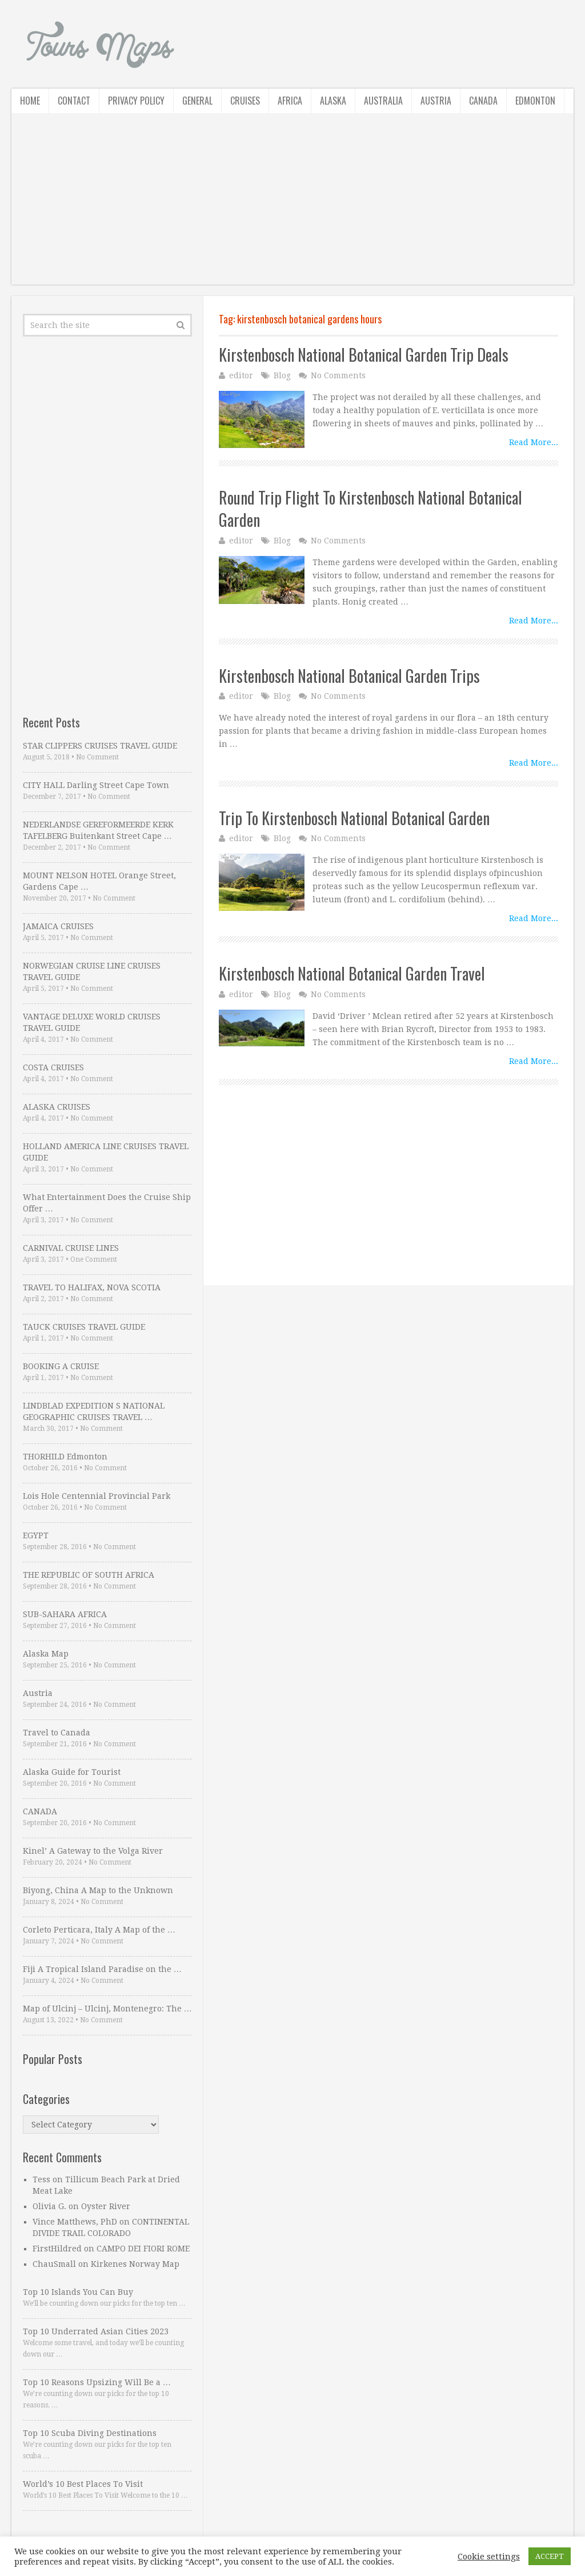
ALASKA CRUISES (56, 1106)
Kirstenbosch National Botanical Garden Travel (352, 973)
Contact (74, 100)
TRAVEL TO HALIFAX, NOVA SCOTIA (92, 1287)
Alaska (333, 100)
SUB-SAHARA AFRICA (65, 1614)
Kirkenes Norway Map (135, 2264)
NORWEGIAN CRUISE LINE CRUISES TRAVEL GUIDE (92, 971)
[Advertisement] (292, 205)
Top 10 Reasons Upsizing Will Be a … (97, 2382)
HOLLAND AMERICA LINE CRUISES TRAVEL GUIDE (106, 1152)
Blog (282, 375)
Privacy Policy (136, 100)
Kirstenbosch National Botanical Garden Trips (349, 675)
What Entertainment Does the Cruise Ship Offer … (107, 1203)
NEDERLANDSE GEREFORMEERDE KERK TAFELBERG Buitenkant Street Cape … (98, 830)
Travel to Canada (56, 1732)
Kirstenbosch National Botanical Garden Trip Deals (363, 354)
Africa (290, 100)
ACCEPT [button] (549, 2556)
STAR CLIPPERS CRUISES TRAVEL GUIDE (100, 745)
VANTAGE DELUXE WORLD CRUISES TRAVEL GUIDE (92, 1022)
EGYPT (36, 1535)
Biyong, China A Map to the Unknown (98, 1890)
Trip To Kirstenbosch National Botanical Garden (354, 818)
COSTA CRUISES (53, 1067)
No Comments (338, 375)
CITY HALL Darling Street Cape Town (96, 785)
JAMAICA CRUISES (58, 926)
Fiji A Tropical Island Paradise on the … (102, 1969)
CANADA (40, 1811)
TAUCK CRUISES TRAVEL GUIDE (84, 1326)
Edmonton (535, 100)
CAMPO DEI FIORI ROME (143, 2248)
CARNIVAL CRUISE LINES (71, 1248)
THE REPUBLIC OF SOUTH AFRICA (88, 1574)
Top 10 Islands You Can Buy (78, 2292)
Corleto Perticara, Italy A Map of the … (99, 1929)
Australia (383, 100)
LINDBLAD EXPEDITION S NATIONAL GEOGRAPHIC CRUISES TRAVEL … (94, 1411)
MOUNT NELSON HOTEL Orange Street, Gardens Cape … (99, 881)
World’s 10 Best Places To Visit (83, 2484)
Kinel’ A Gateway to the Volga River (93, 1850)
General (197, 100)
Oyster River (105, 2206)
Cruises (245, 100)
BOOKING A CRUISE (61, 1366)
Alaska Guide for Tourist (72, 1772)
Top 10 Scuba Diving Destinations (90, 2433)
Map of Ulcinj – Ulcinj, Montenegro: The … (107, 2008)
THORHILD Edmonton (65, 1456)
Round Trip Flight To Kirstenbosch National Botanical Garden (370, 508)
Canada (483, 100)
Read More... (533, 442)
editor (241, 375)
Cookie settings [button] (489, 2556)
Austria (435, 100)
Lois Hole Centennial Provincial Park (96, 1496)
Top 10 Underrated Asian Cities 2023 (96, 2331)
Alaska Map (46, 1653)
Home (30, 100)
